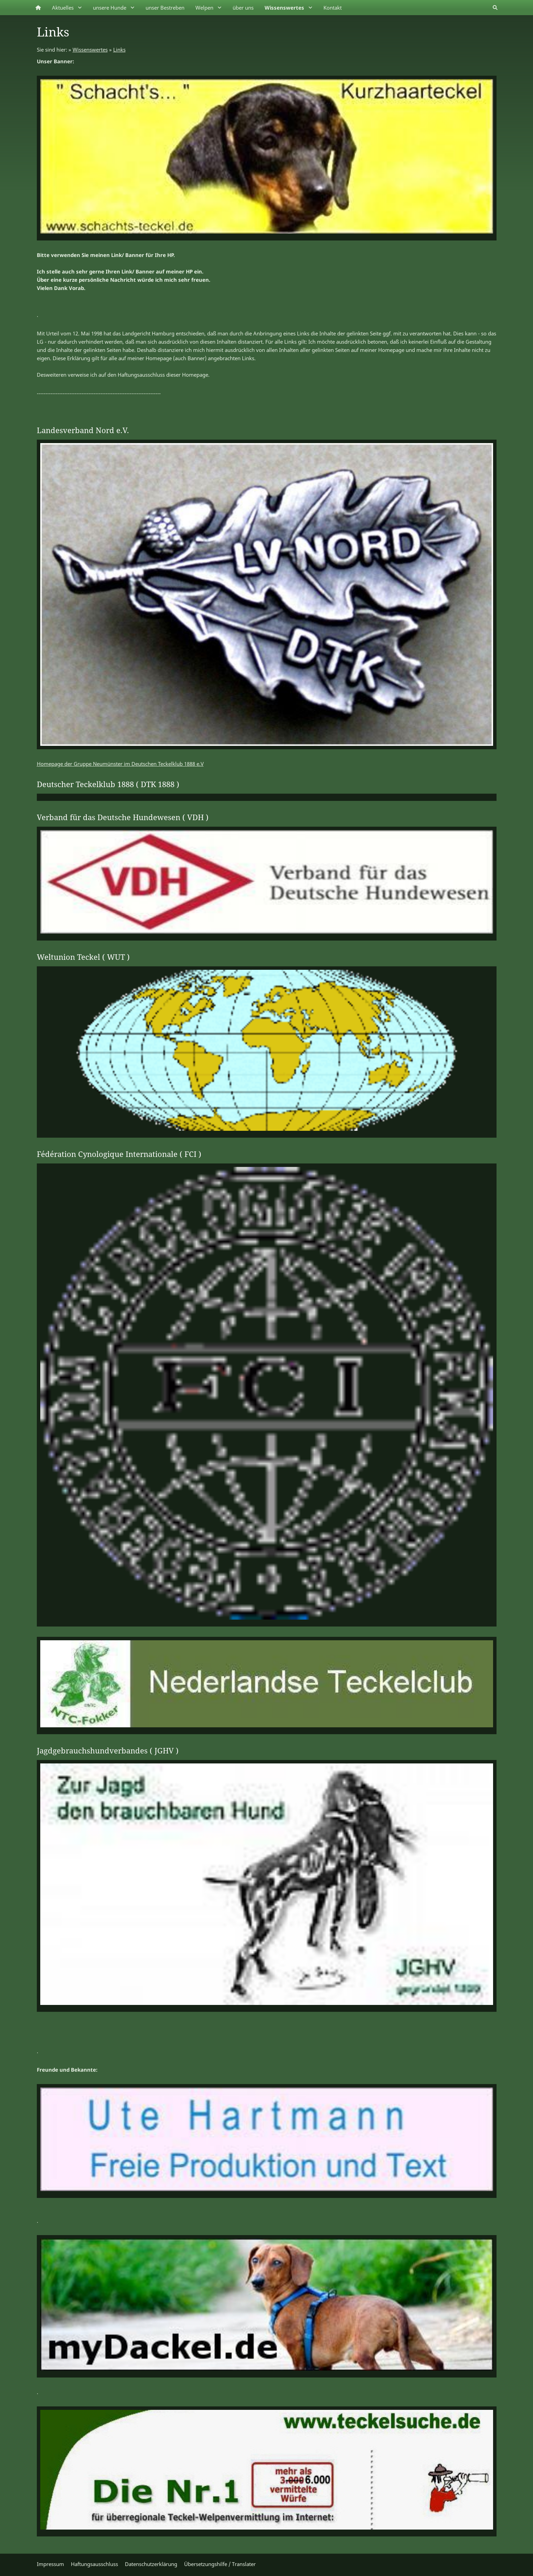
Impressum (50, 2564)
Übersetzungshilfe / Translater (220, 2564)
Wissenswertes (90, 49)
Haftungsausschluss (94, 2564)
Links (119, 49)
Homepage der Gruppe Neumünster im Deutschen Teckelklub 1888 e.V (120, 763)
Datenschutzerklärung (151, 2564)
